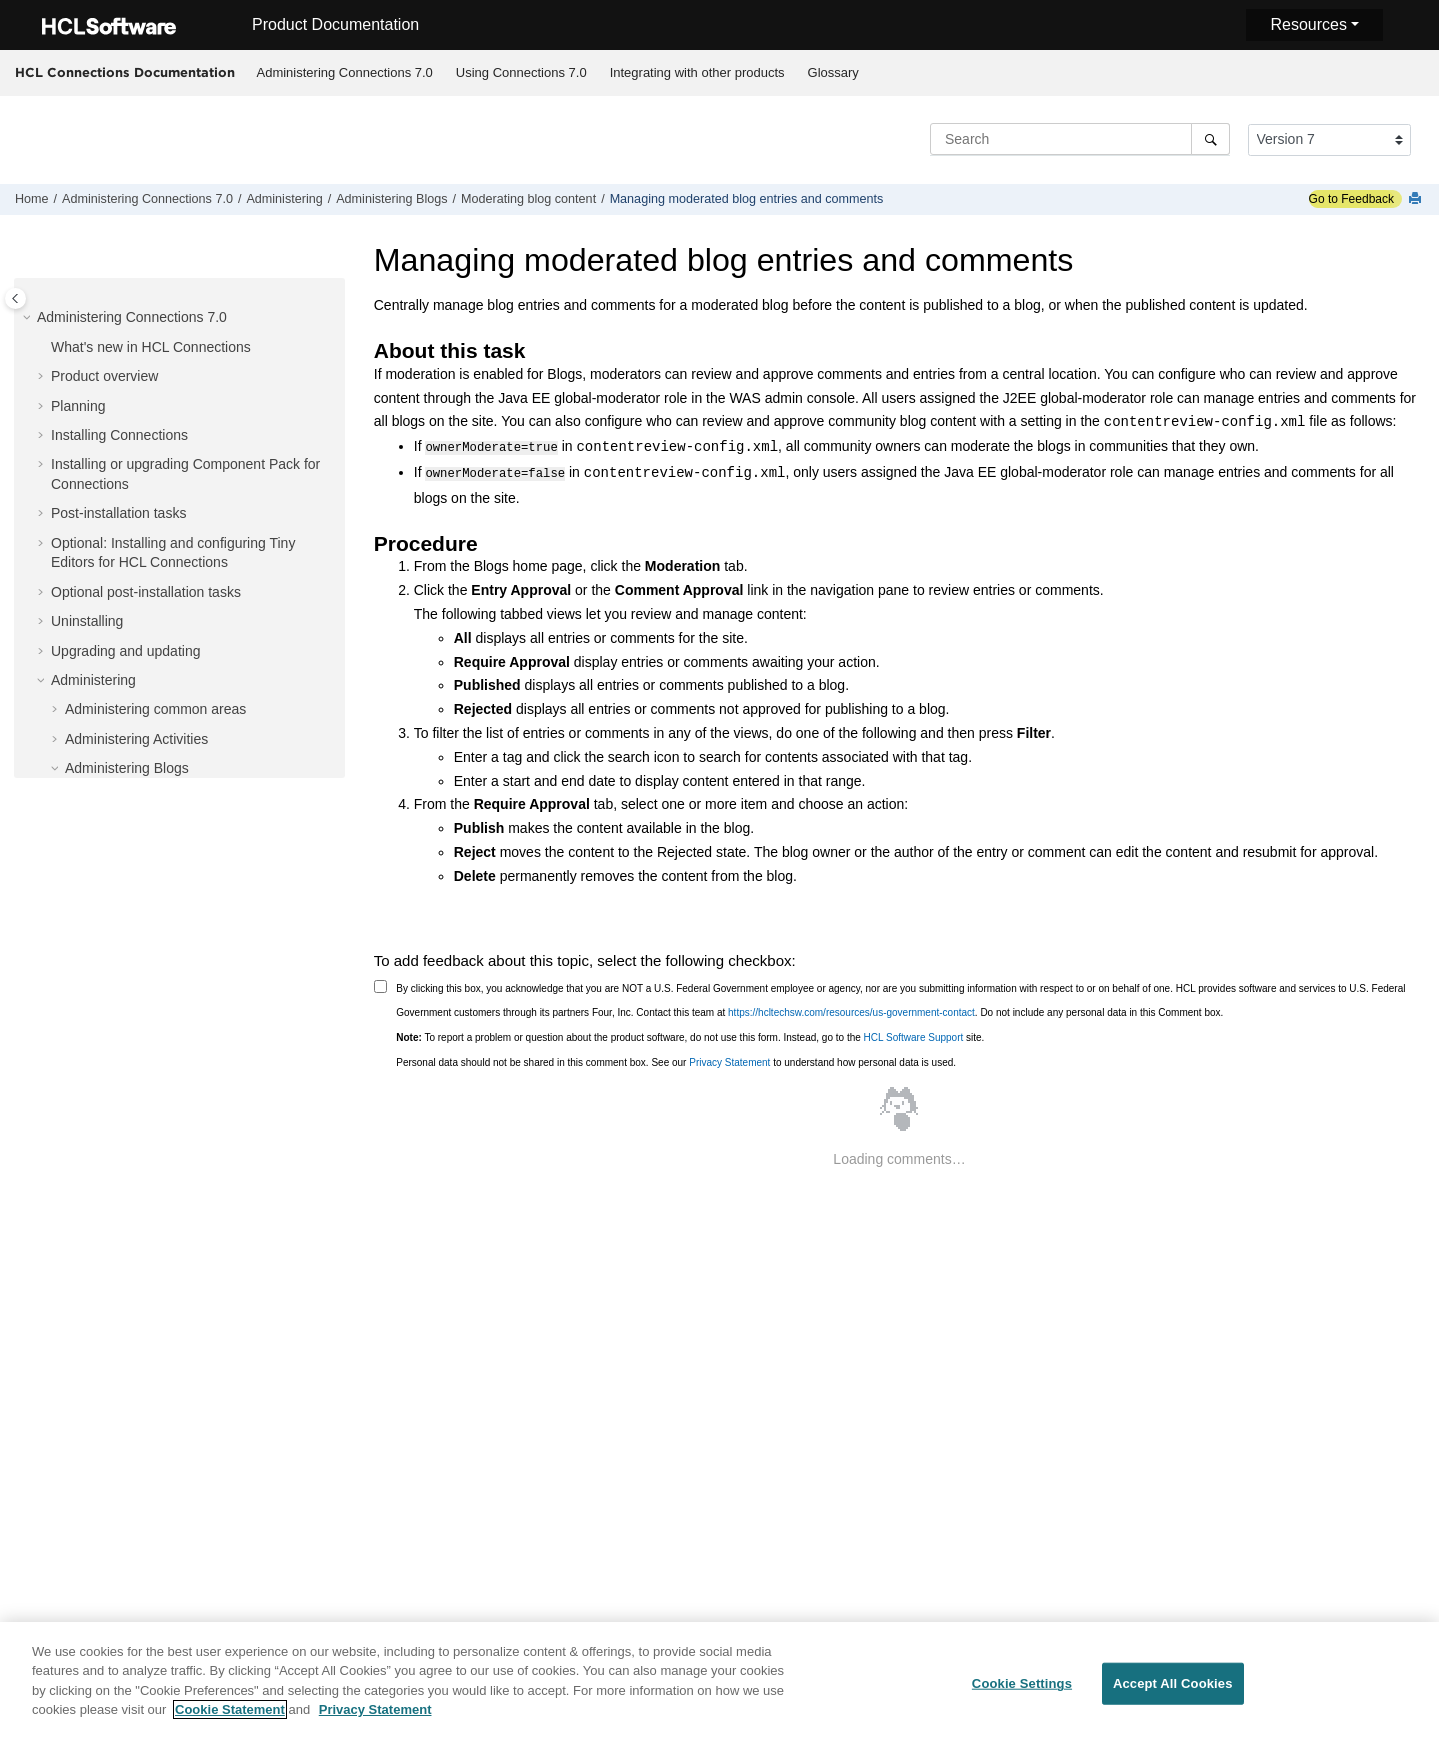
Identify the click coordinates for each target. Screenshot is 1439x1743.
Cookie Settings (1022, 1694)
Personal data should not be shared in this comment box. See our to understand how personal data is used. (676, 1060)
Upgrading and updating (125, 651)
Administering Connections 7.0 (345, 72)
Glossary (833, 72)
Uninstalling (87, 621)
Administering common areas (155, 709)
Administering (284, 199)
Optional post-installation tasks (146, 592)
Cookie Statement (230, 1720)
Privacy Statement (729, 1060)
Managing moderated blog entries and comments (747, 199)
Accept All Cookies (1173, 1694)
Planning (78, 406)
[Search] (1210, 139)
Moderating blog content (528, 199)
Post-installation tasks (118, 513)
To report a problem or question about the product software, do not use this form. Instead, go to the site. (690, 1035)
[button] (29, 318)
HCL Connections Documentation (125, 72)
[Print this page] (1417, 199)
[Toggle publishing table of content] (15, 298)
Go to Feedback (1351, 199)
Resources (1308, 24)
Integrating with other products (697, 72)
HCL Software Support (914, 1035)
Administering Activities (136, 739)
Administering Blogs (391, 199)
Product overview (104, 376)
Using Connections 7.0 (521, 72)
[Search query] (1080, 139)
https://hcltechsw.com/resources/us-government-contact (851, 1010)
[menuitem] (344, 73)
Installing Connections (119, 435)
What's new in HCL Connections (151, 347)
